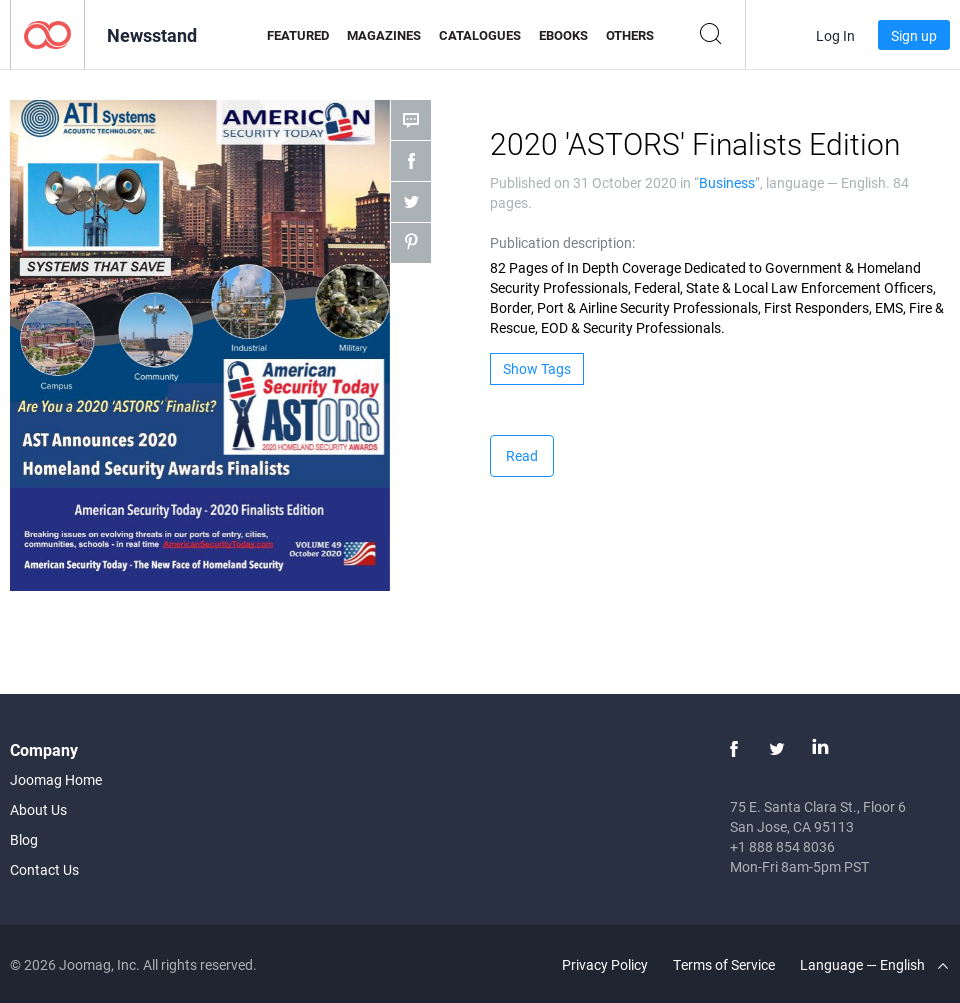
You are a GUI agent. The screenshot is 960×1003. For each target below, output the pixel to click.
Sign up (914, 35)
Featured (298, 35)
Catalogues (480, 35)
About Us (38, 809)
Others (630, 35)
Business (727, 182)
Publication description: (562, 242)
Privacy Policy (605, 964)
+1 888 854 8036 (782, 846)
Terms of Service (724, 964)
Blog (24, 839)
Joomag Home (56, 779)
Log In (835, 35)
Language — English (874, 964)
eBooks (563, 35)
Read (522, 455)
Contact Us (44, 869)
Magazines (384, 35)
